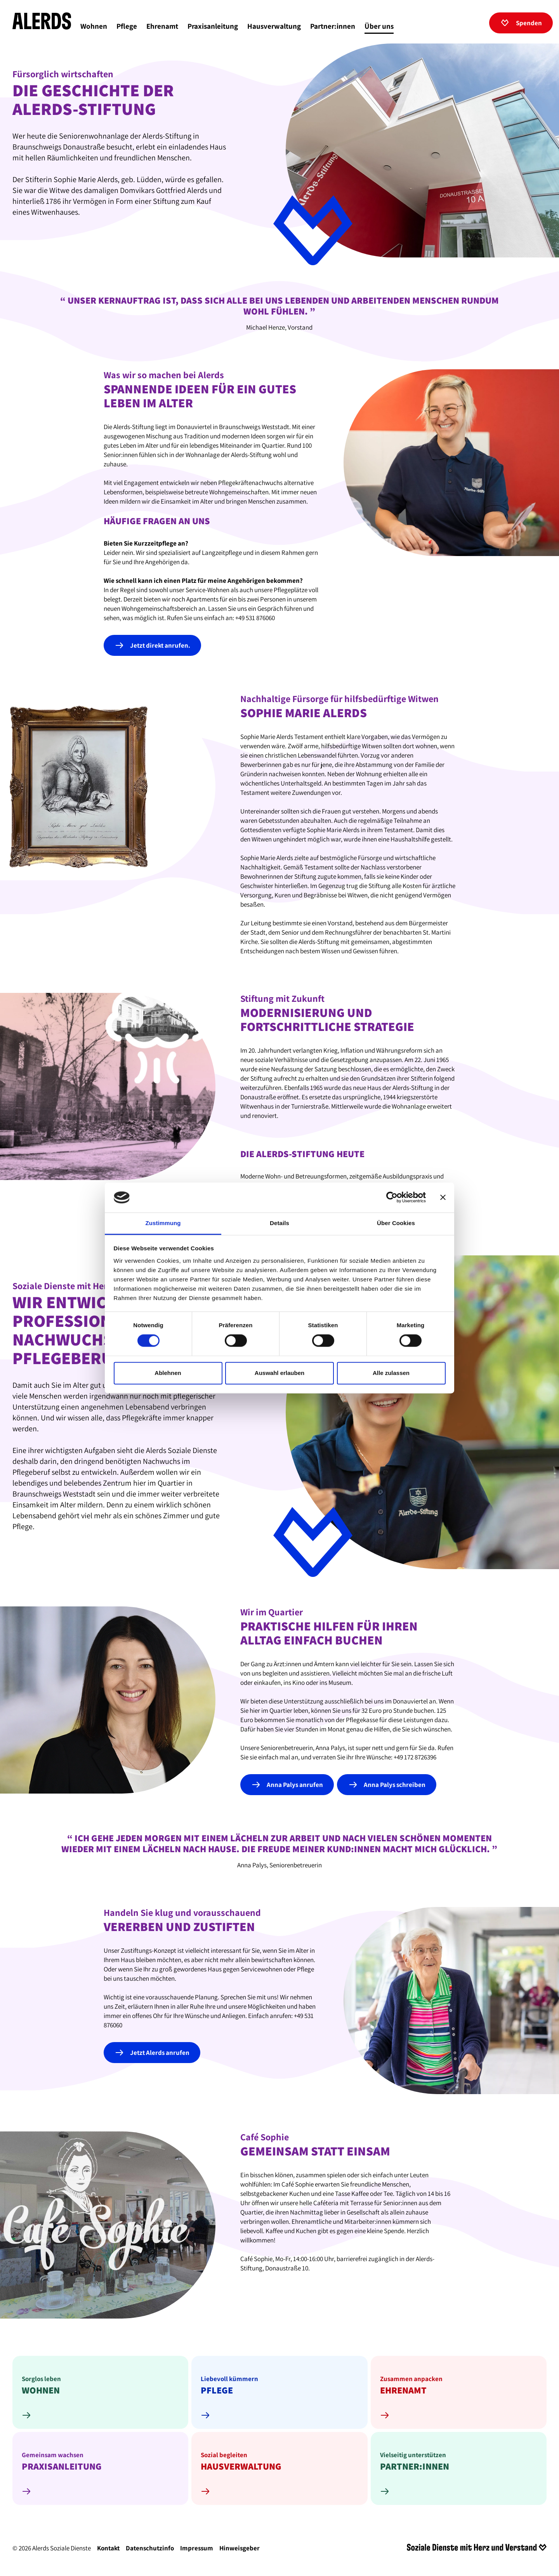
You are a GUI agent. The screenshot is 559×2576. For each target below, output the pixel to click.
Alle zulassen (391, 1373)
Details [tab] (279, 1223)
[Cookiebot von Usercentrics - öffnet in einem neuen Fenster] (392, 1197)
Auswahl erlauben (279, 1373)
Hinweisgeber (239, 2551)
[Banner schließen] (443, 1197)
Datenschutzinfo (150, 2551)
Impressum (196, 2551)
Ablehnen (168, 1373)
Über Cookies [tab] (396, 1223)
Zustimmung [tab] (163, 1223)
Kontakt (108, 2551)
